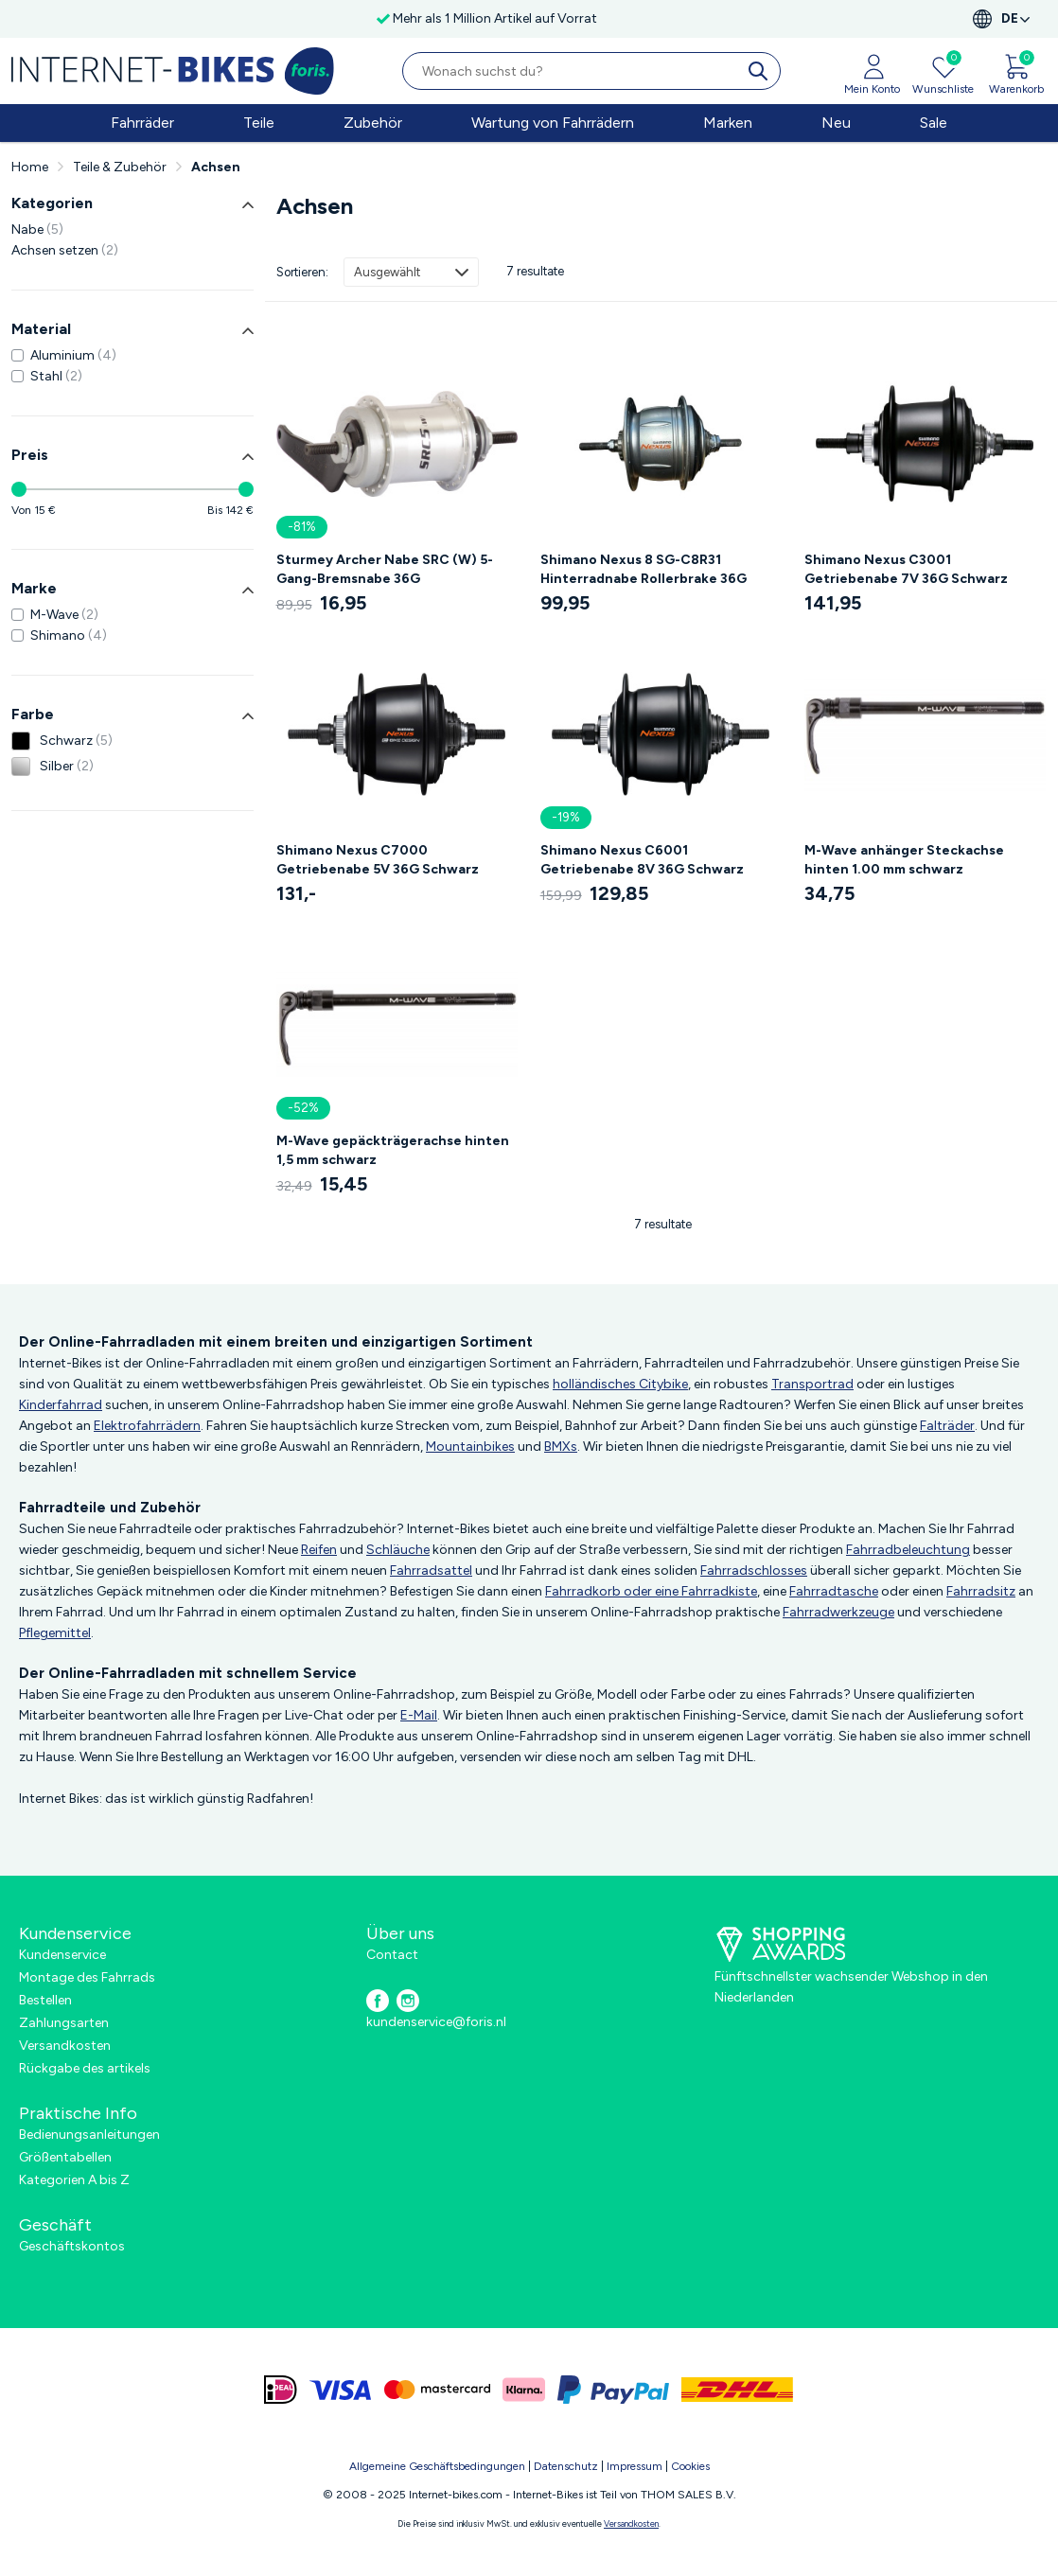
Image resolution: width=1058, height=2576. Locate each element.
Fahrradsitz (980, 1591)
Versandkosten (65, 2046)
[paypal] (613, 2389)
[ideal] (280, 2389)
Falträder (947, 1426)
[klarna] (524, 2389)
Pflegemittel (55, 1633)
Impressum (634, 2466)
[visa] (340, 2389)
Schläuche (398, 1550)
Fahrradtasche (833, 1591)
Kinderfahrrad (60, 1405)
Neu (836, 123)
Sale (933, 123)
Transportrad (812, 1384)
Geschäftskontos (72, 2246)
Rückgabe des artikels (84, 2068)
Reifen (319, 1550)
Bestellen (45, 2000)
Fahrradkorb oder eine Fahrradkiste (651, 1591)
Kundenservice (62, 1955)
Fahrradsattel (431, 1570)
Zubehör (373, 123)
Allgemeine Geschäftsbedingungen (437, 2466)
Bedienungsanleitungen (89, 2134)
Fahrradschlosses (753, 1570)
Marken (727, 123)
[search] (762, 71)
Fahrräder (142, 123)
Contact (392, 1955)
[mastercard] (437, 2389)
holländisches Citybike (620, 1384)
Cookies (690, 2466)
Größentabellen (65, 2157)
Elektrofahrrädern (147, 1426)
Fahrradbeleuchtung (908, 1550)
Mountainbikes (470, 1446)
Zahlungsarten (64, 2023)
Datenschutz (566, 2466)
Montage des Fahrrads (87, 1977)
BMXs (560, 1446)
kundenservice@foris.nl (436, 2022)
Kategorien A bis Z (74, 2180)
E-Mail (418, 1715)
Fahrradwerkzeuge (838, 1612)
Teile (258, 123)
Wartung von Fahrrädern (552, 123)
